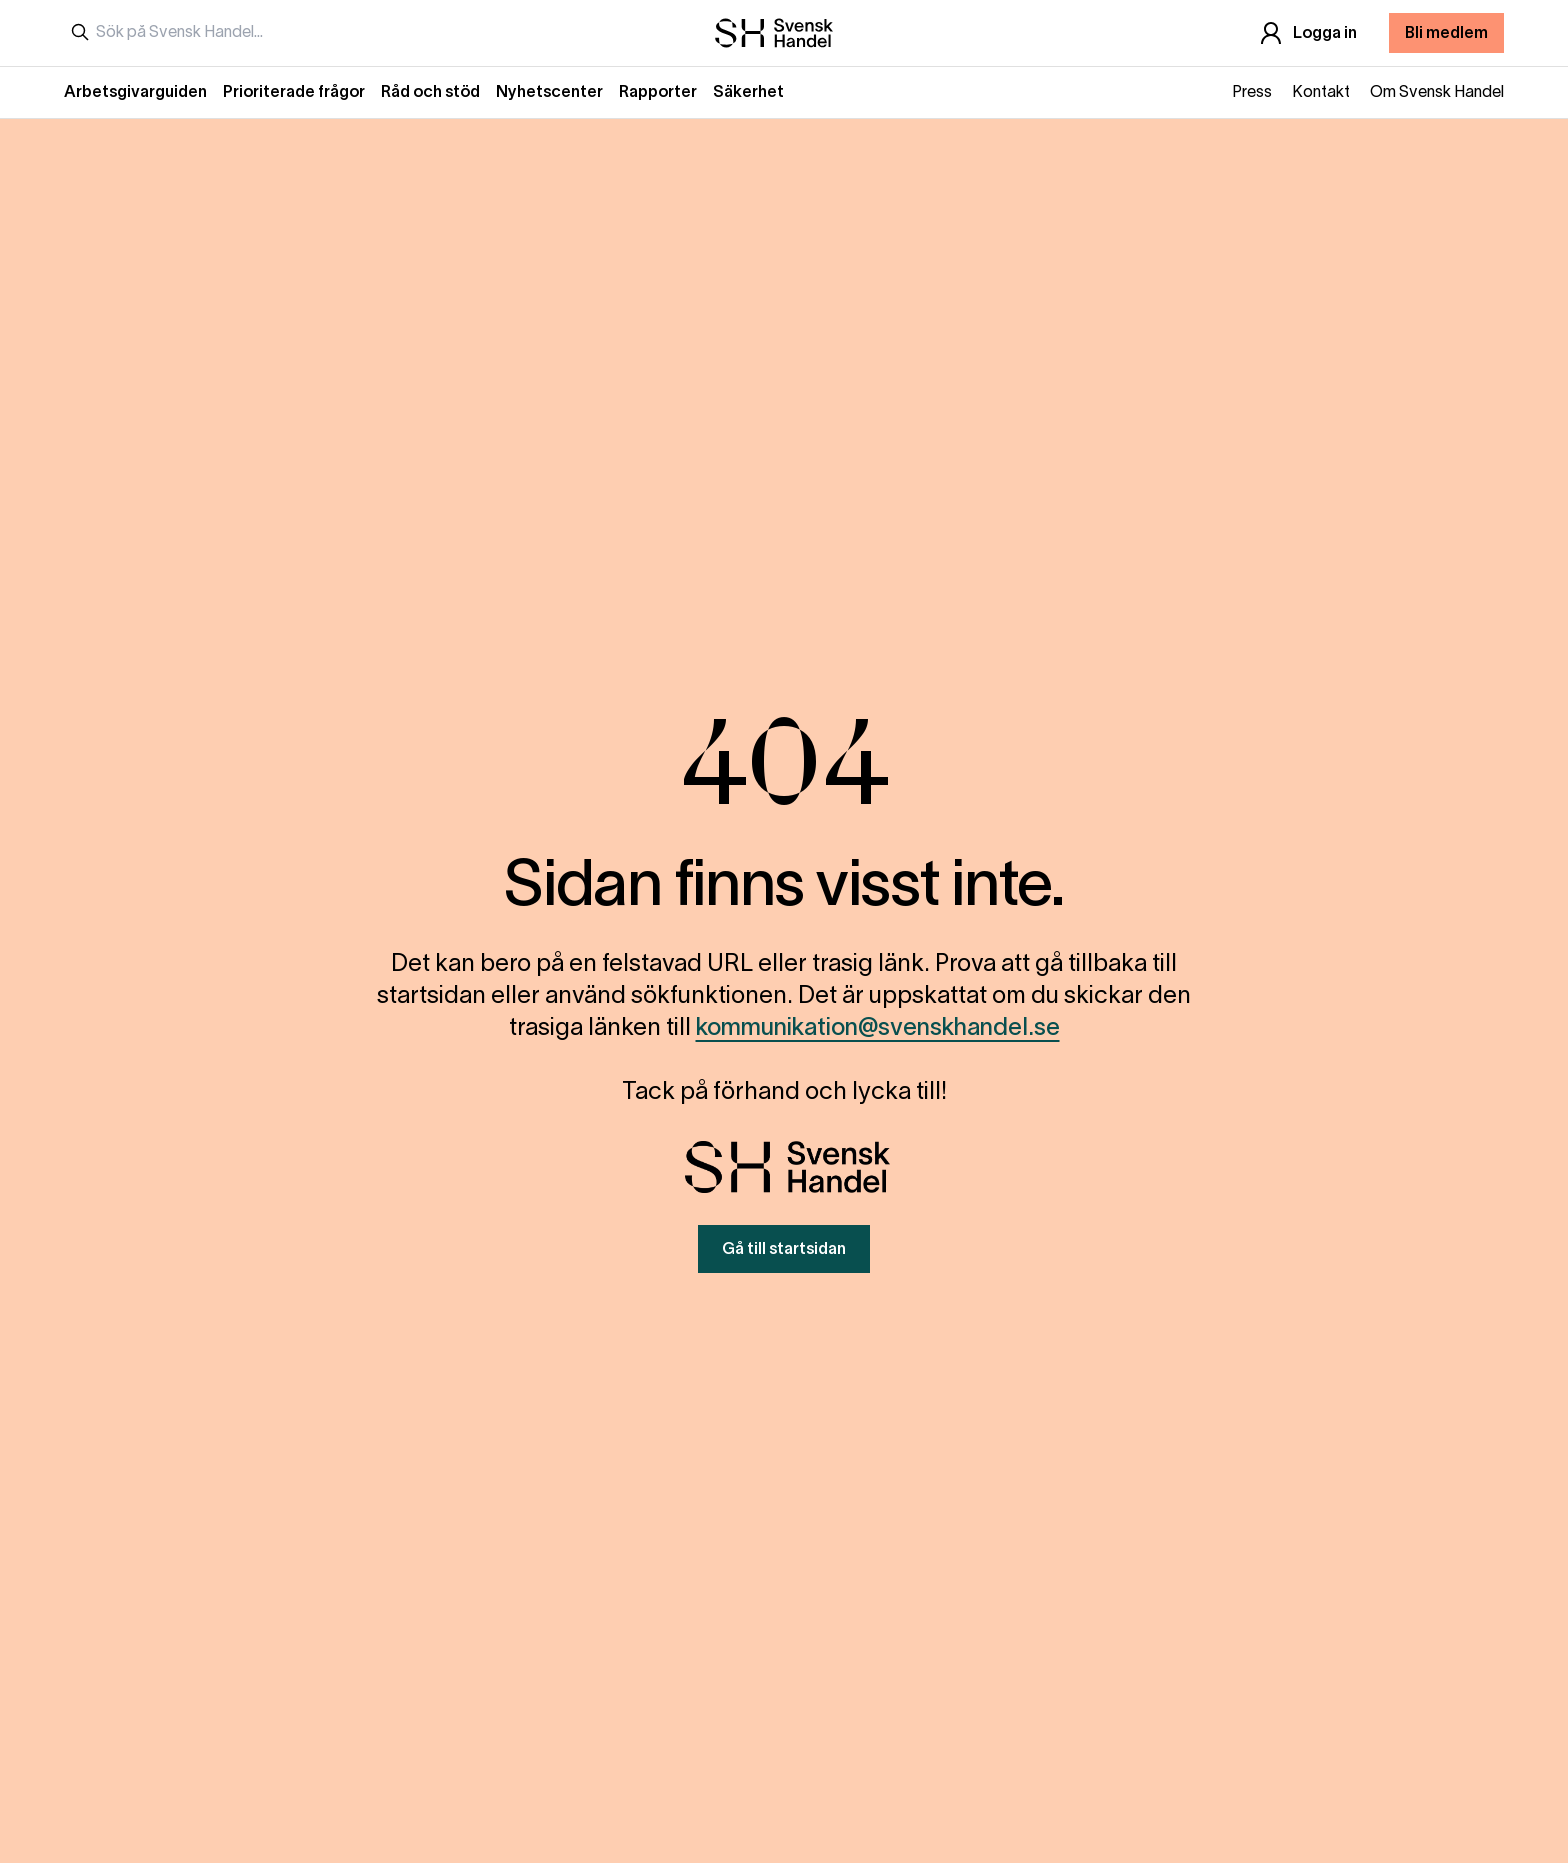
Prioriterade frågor (294, 93)
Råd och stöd (430, 93)
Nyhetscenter (549, 93)
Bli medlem (1446, 34)
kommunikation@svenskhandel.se (878, 1029)
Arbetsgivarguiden (135, 93)
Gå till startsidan (784, 1250)
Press (1252, 93)
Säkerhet (748, 93)
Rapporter (658, 93)
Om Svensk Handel (1437, 93)
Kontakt (1321, 93)
